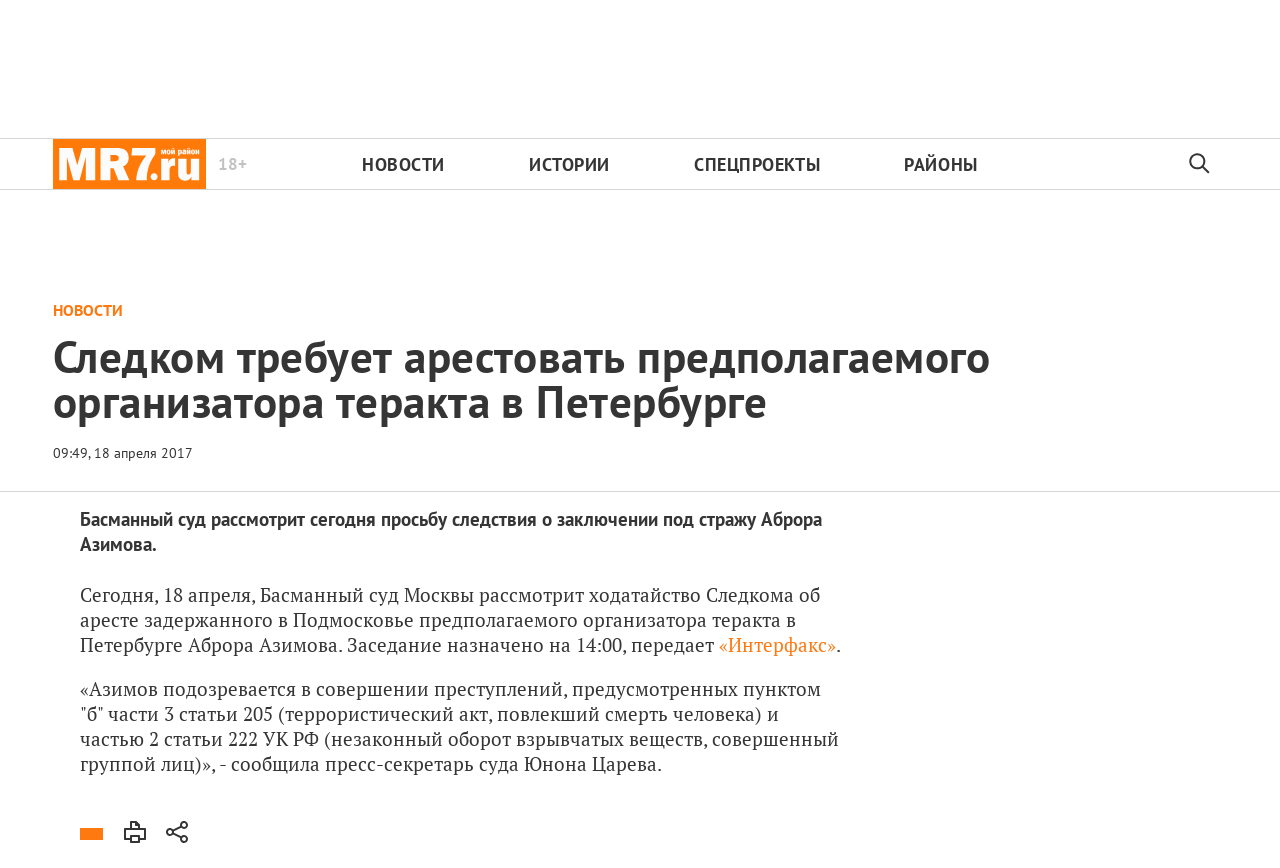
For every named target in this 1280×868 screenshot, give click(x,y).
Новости (403, 164)
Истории (569, 164)
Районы (940, 164)
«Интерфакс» (777, 644)
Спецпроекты (757, 164)
